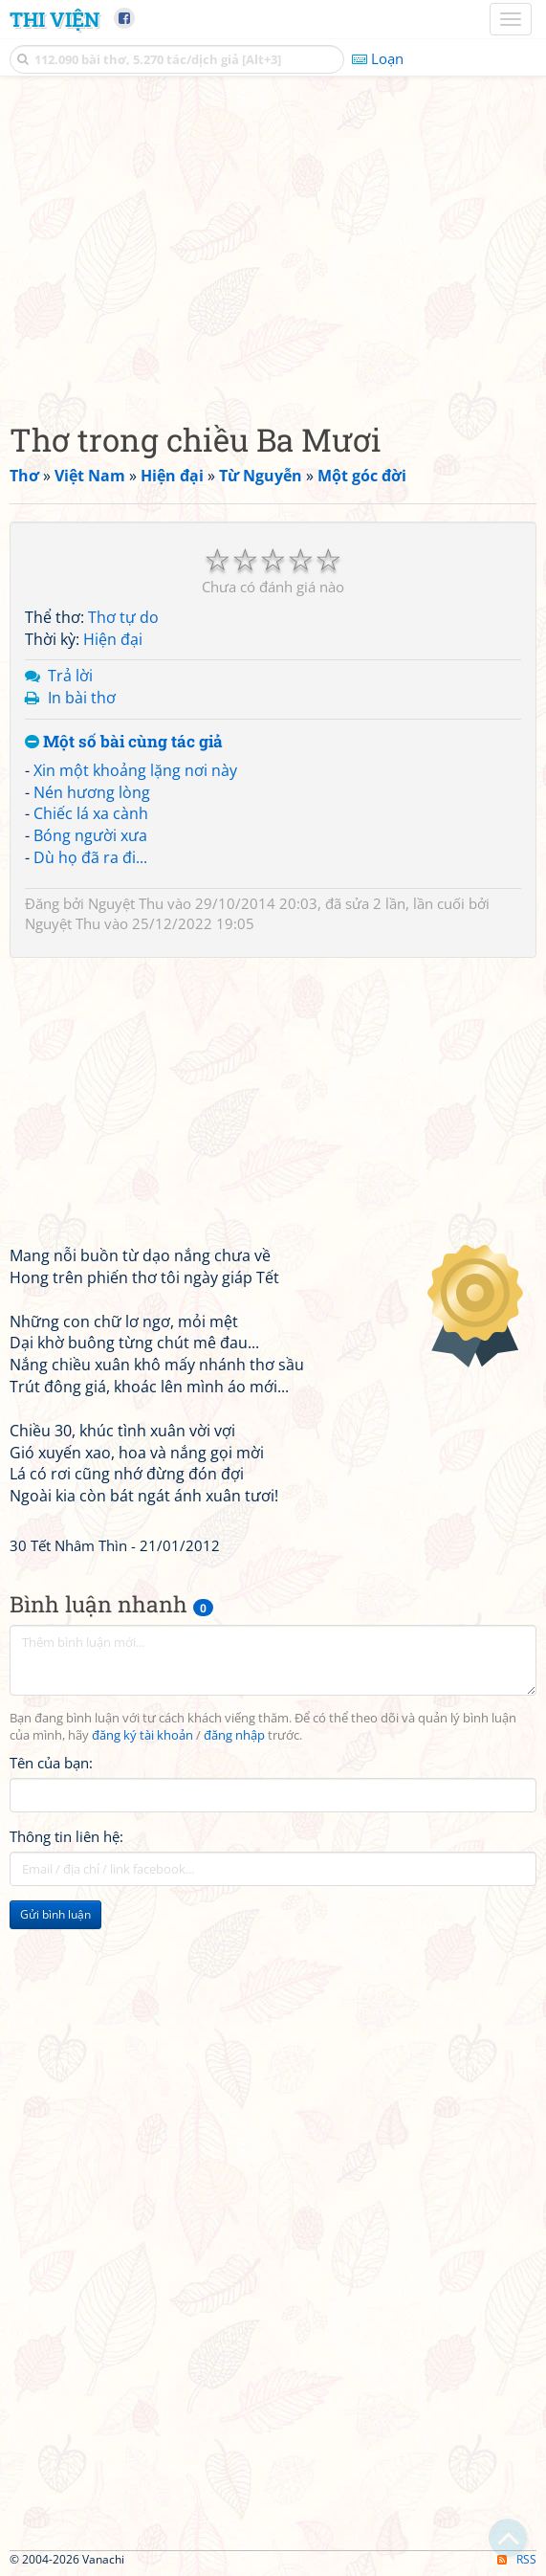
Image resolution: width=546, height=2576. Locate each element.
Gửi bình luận (55, 1914)
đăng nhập (234, 1735)
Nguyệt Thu (126, 903)
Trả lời (70, 675)
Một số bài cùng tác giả (124, 742)
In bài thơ (82, 697)
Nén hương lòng (91, 792)
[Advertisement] (273, 244)
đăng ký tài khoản (142, 1735)
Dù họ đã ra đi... (90, 857)
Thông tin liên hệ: (66, 1836)
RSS (516, 2559)
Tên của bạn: (51, 1762)
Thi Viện (54, 19)
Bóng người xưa (90, 835)
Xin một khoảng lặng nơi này (135, 770)
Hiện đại (112, 639)
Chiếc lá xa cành (90, 813)
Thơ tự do (123, 617)
